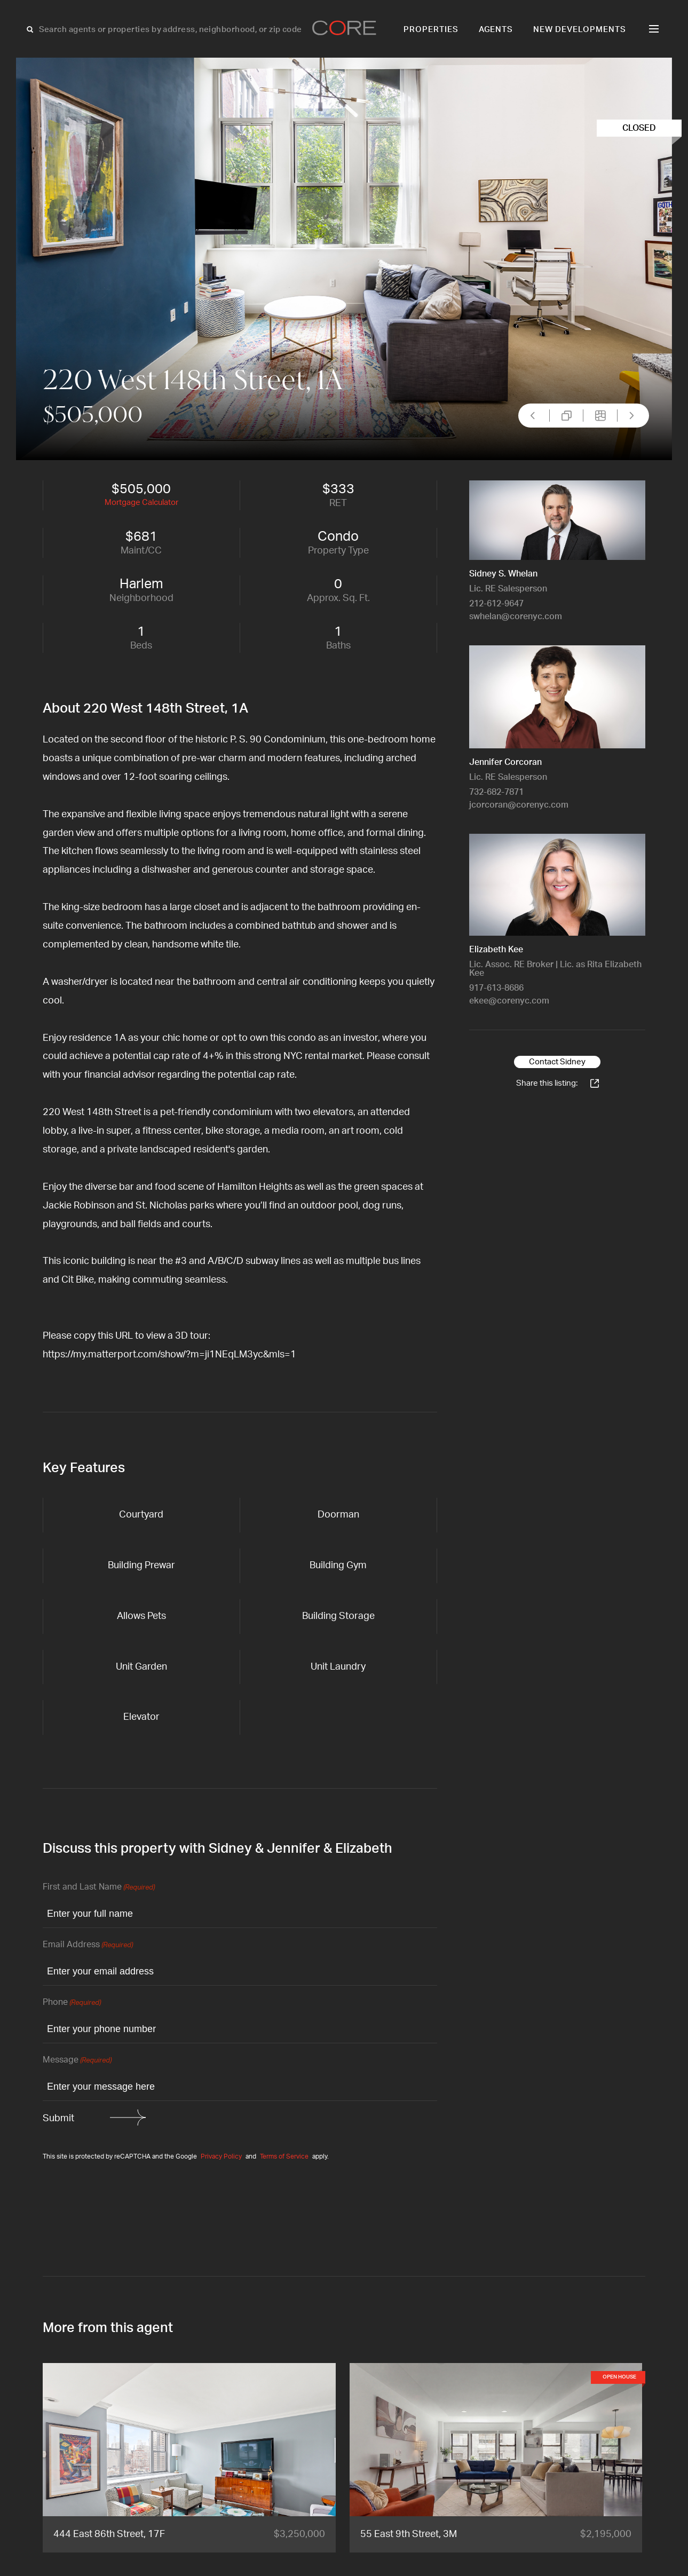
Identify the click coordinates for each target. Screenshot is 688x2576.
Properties (431, 30)
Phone (72, 2003)
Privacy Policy (221, 2156)
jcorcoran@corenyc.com (518, 805)
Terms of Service (284, 2156)
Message (77, 2060)
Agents (496, 30)
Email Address (88, 1945)
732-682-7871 (496, 792)
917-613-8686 (496, 988)
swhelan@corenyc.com (515, 616)
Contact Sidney (557, 1062)
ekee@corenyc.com (509, 1001)
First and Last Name (99, 1887)
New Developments (579, 30)
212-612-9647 (496, 603)
